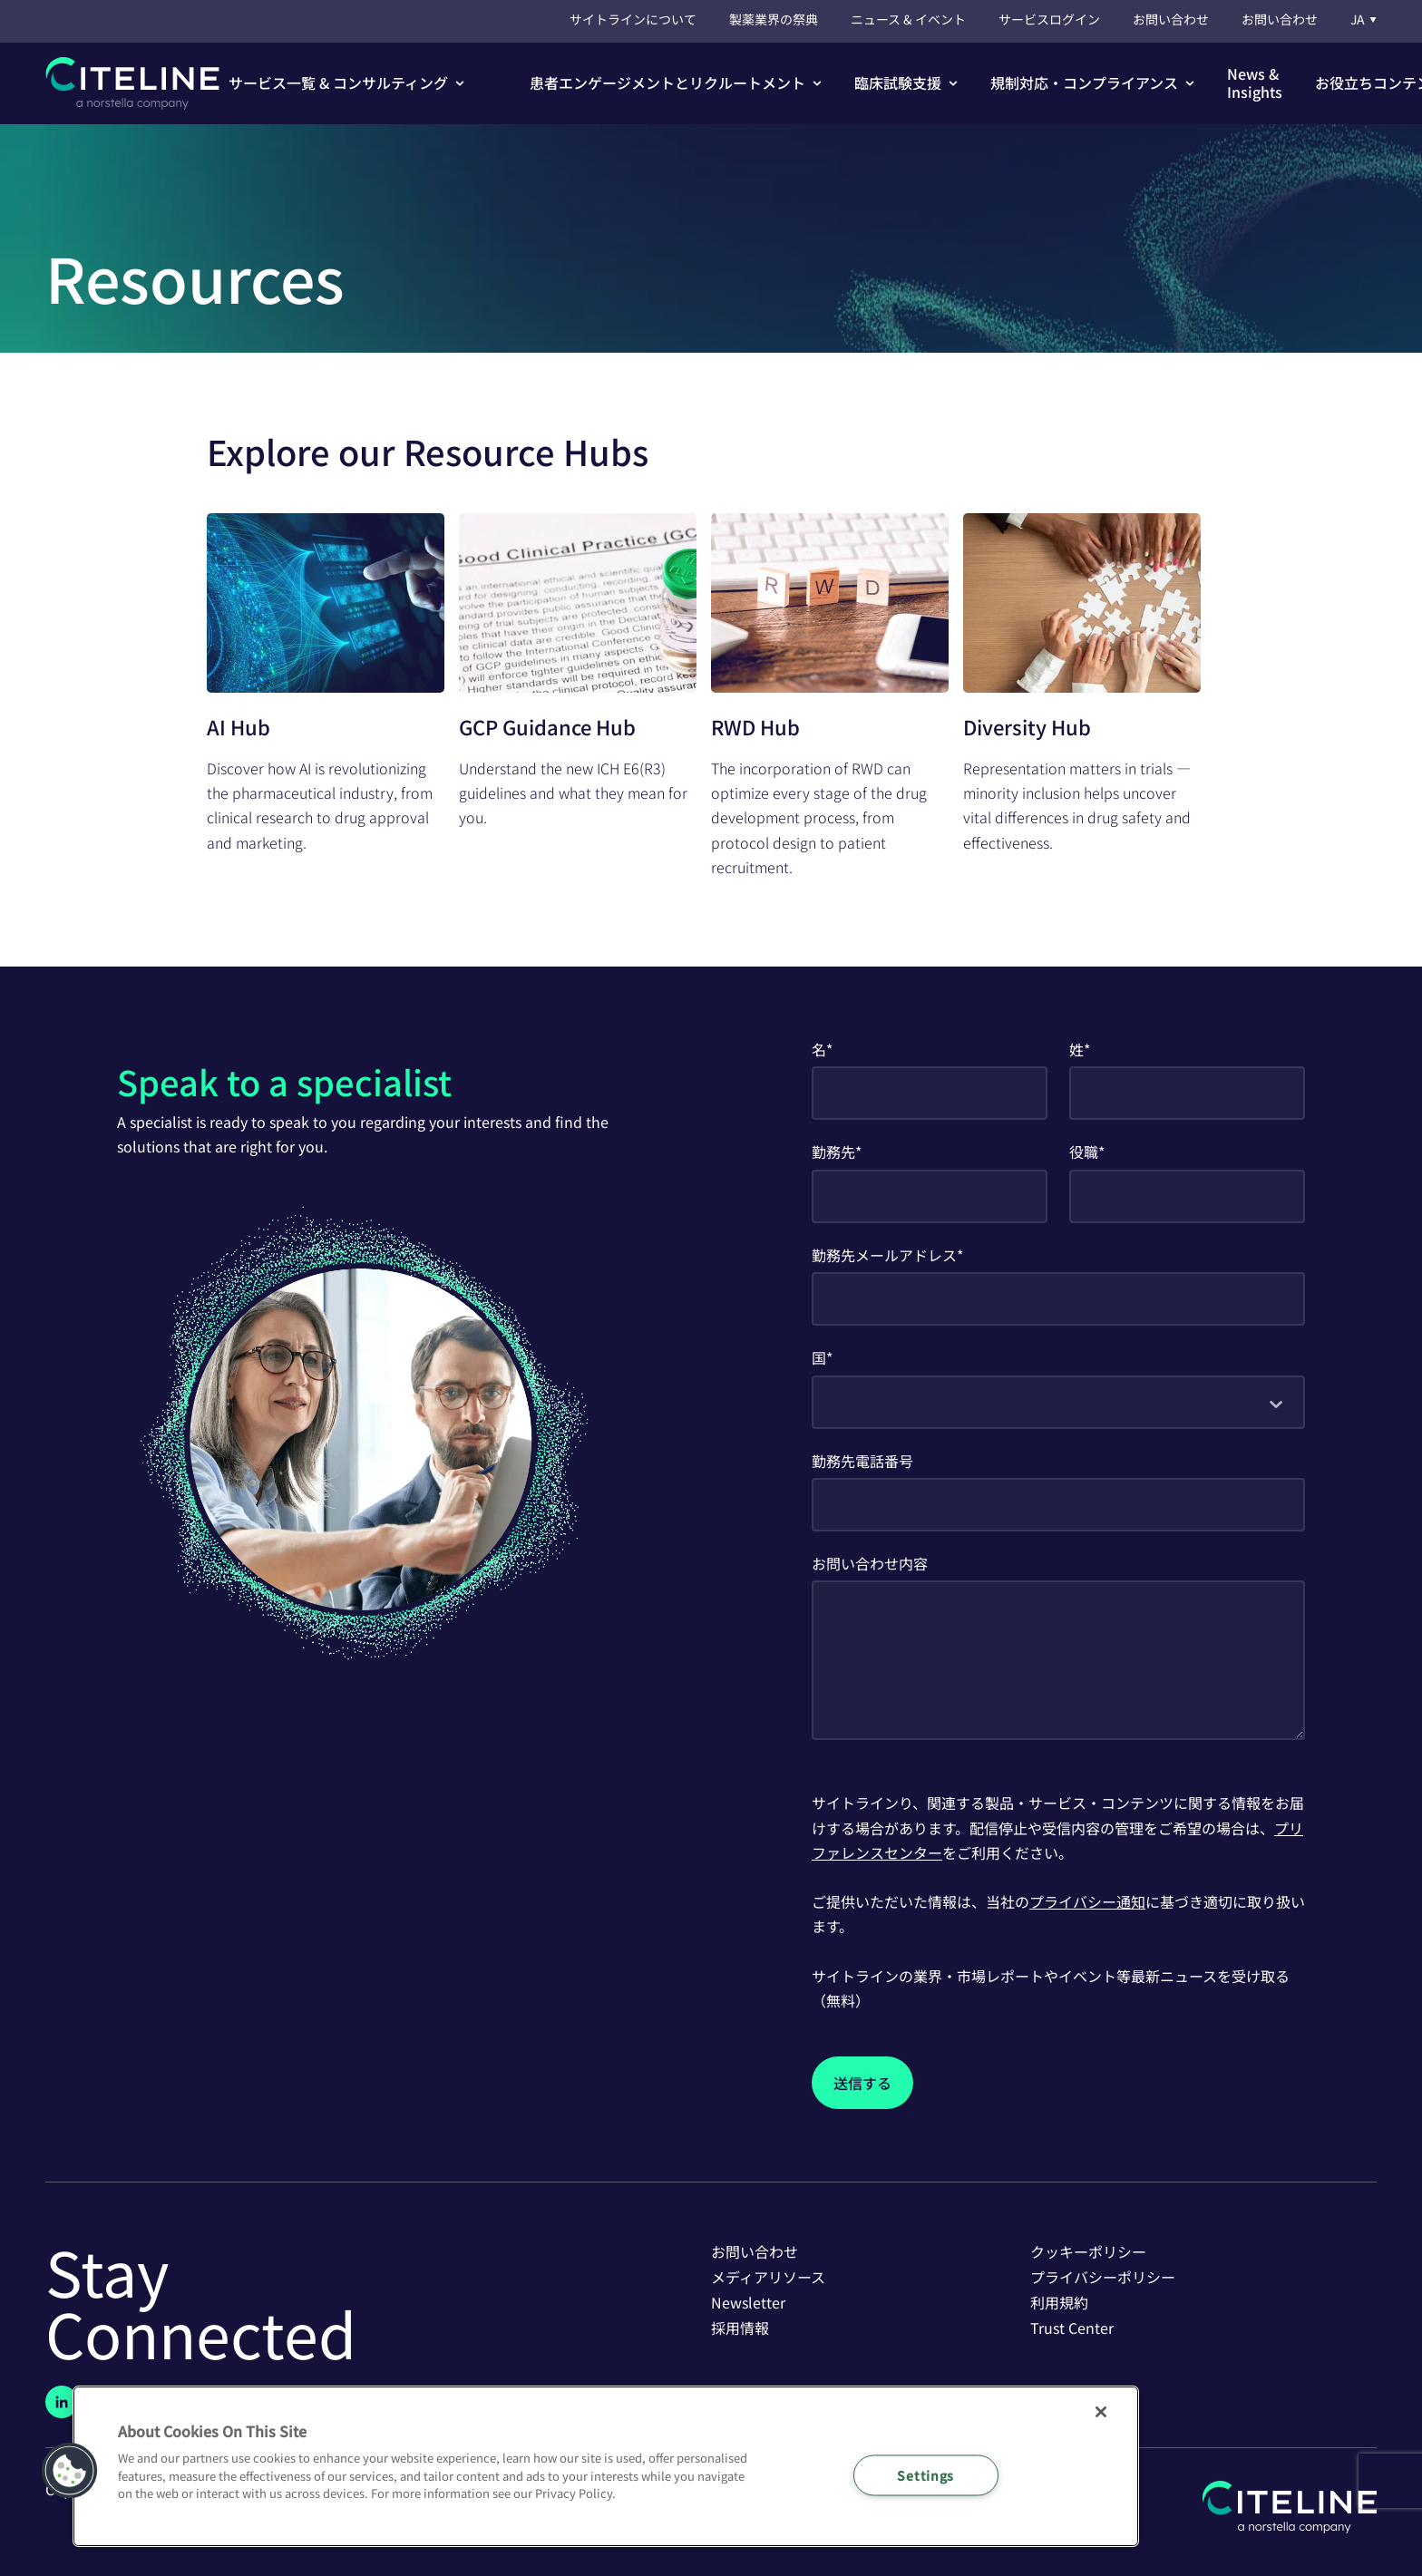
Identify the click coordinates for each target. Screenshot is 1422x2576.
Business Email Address (1045, 1255)
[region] (606, 2466)
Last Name (1129, 1049)
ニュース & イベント (908, 19)
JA (1363, 19)
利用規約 (1059, 2302)
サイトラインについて (633, 19)
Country (863, 1357)
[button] (346, 83)
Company (897, 1152)
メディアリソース (768, 2277)
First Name (872, 1049)
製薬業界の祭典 (773, 19)
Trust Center (1072, 2327)
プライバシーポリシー (1102, 2277)
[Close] (1101, 2412)
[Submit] (862, 2082)
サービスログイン (1049, 19)
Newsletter (748, 2302)
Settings (925, 2474)
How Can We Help (989, 1563)
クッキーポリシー (1088, 2251)
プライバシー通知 (1087, 1901)
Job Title (1138, 1152)
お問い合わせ (1171, 19)
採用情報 (740, 2327)
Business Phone (966, 1461)
